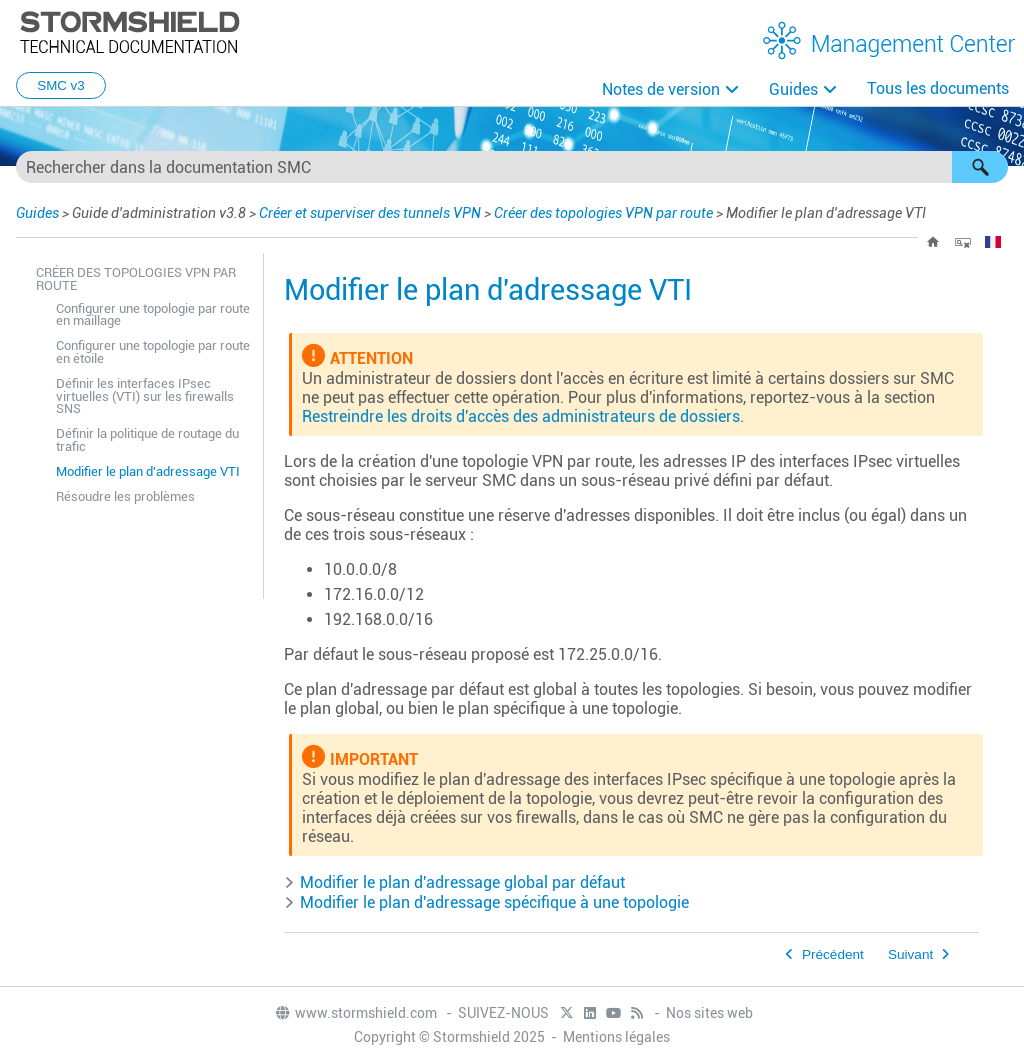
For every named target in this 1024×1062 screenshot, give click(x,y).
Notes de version (661, 89)
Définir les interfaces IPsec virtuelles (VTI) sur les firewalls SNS (145, 396)
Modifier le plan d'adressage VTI (148, 471)
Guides (793, 89)
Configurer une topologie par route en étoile (153, 352)
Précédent (833, 954)
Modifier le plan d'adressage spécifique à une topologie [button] (486, 902)
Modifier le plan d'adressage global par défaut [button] (454, 882)
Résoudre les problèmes (125, 496)
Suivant (910, 954)
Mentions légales (616, 1037)
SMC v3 (60, 85)
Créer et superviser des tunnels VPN (370, 213)
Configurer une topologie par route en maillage (153, 315)
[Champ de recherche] (512, 167)
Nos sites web (709, 1013)
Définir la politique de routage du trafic (147, 440)
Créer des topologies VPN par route (603, 213)
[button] (980, 167)
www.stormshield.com (355, 1013)
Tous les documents (938, 88)
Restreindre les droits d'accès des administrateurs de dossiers (521, 416)
